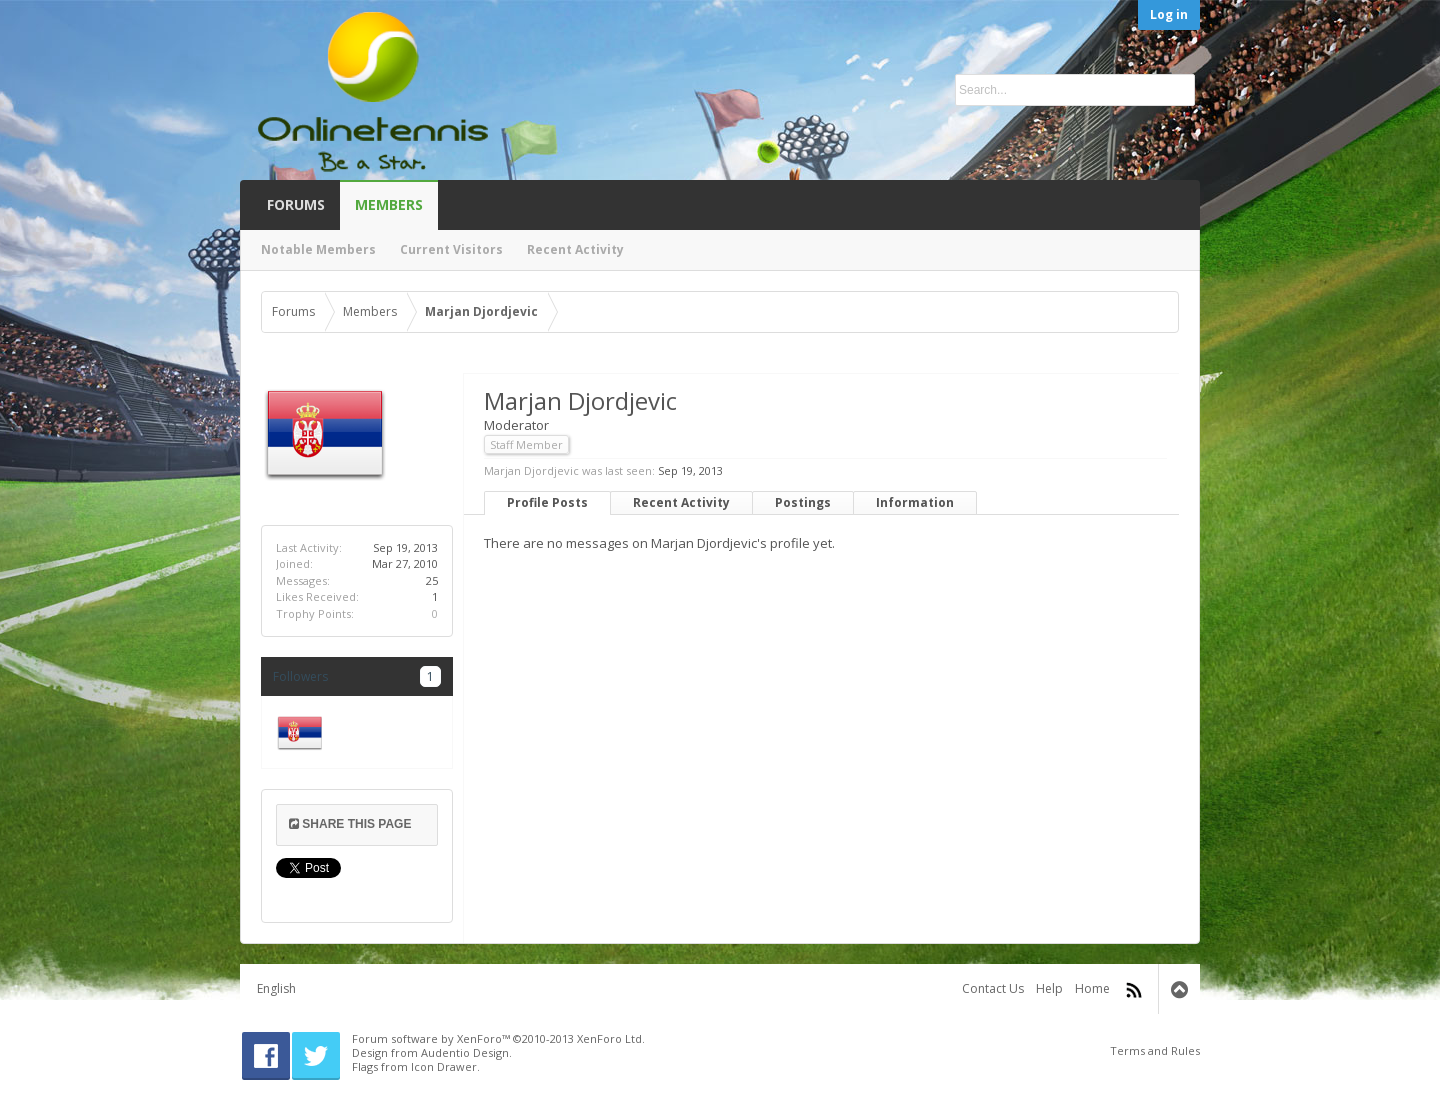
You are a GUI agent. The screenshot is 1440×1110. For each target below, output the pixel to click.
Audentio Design (465, 1052)
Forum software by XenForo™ (498, 1038)
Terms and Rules (1155, 1050)
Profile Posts (547, 502)
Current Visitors (451, 249)
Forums (296, 204)
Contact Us (993, 988)
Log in (1169, 14)
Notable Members (318, 249)
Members (389, 204)
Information (915, 502)
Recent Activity (681, 502)
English (276, 988)
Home (1092, 988)
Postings (803, 502)
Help (1049, 988)
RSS (1134, 990)
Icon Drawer (444, 1066)
